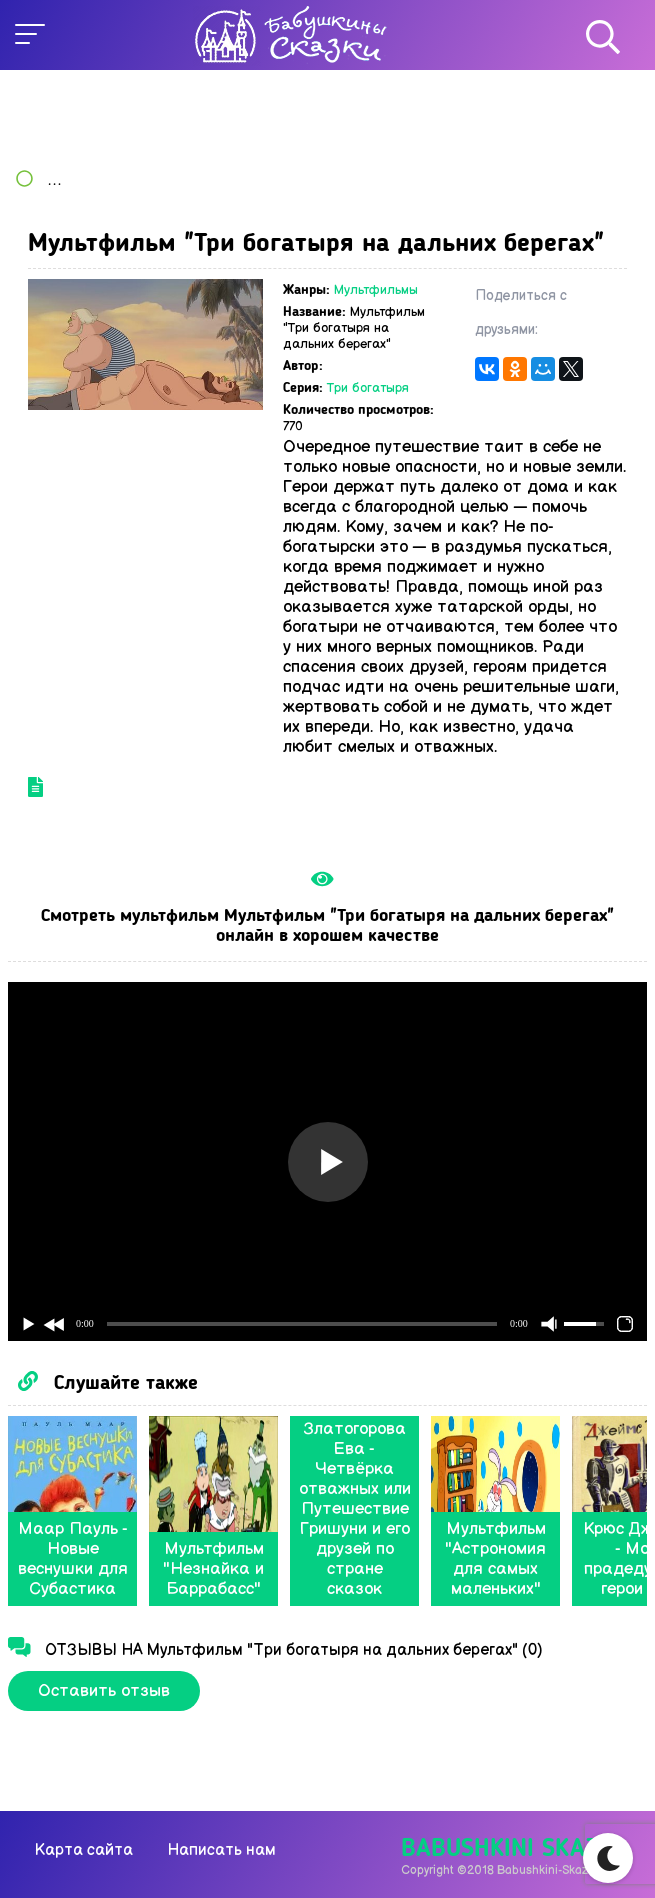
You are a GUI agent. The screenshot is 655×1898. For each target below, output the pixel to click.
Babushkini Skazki (510, 1849)
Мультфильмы (376, 290)
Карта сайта (84, 1850)
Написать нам (221, 1850)
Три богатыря (368, 388)
